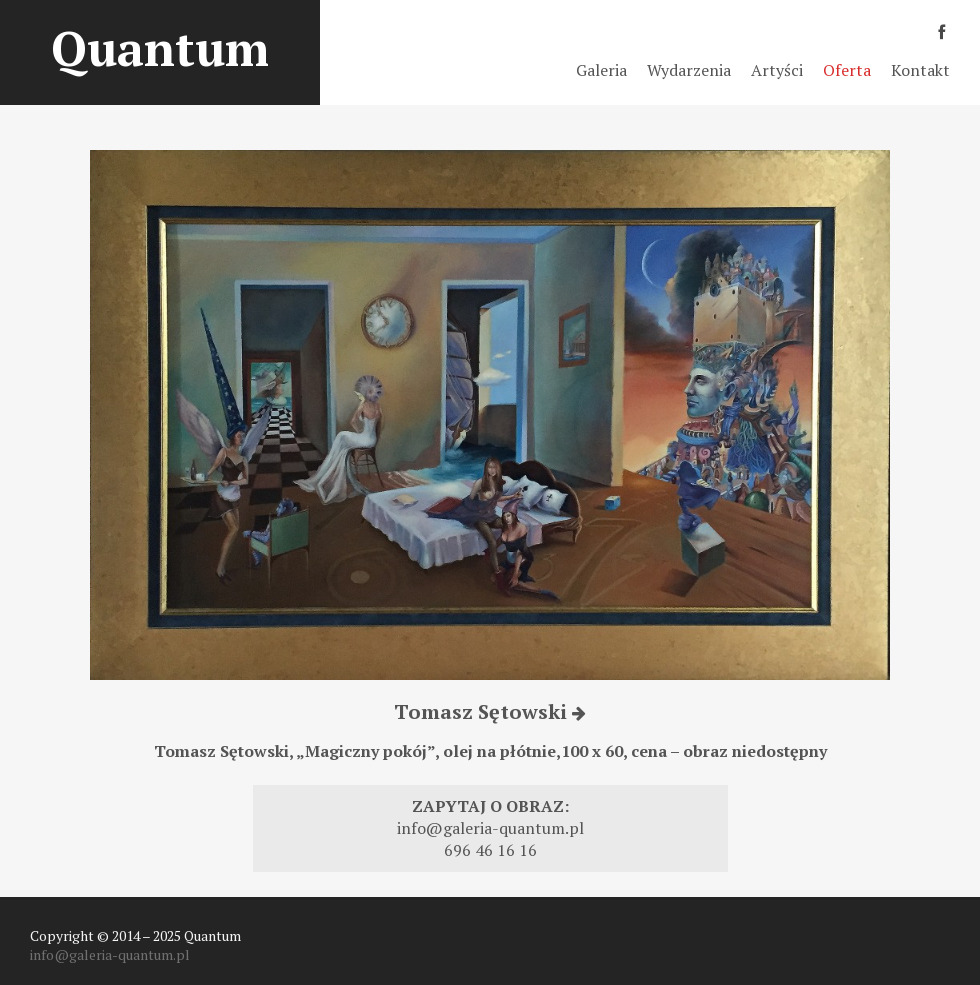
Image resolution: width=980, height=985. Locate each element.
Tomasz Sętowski (490, 711)
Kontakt (920, 70)
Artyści (777, 70)
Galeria (601, 70)
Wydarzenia (689, 70)
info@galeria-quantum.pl (490, 828)
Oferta (847, 70)
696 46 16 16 (490, 850)
